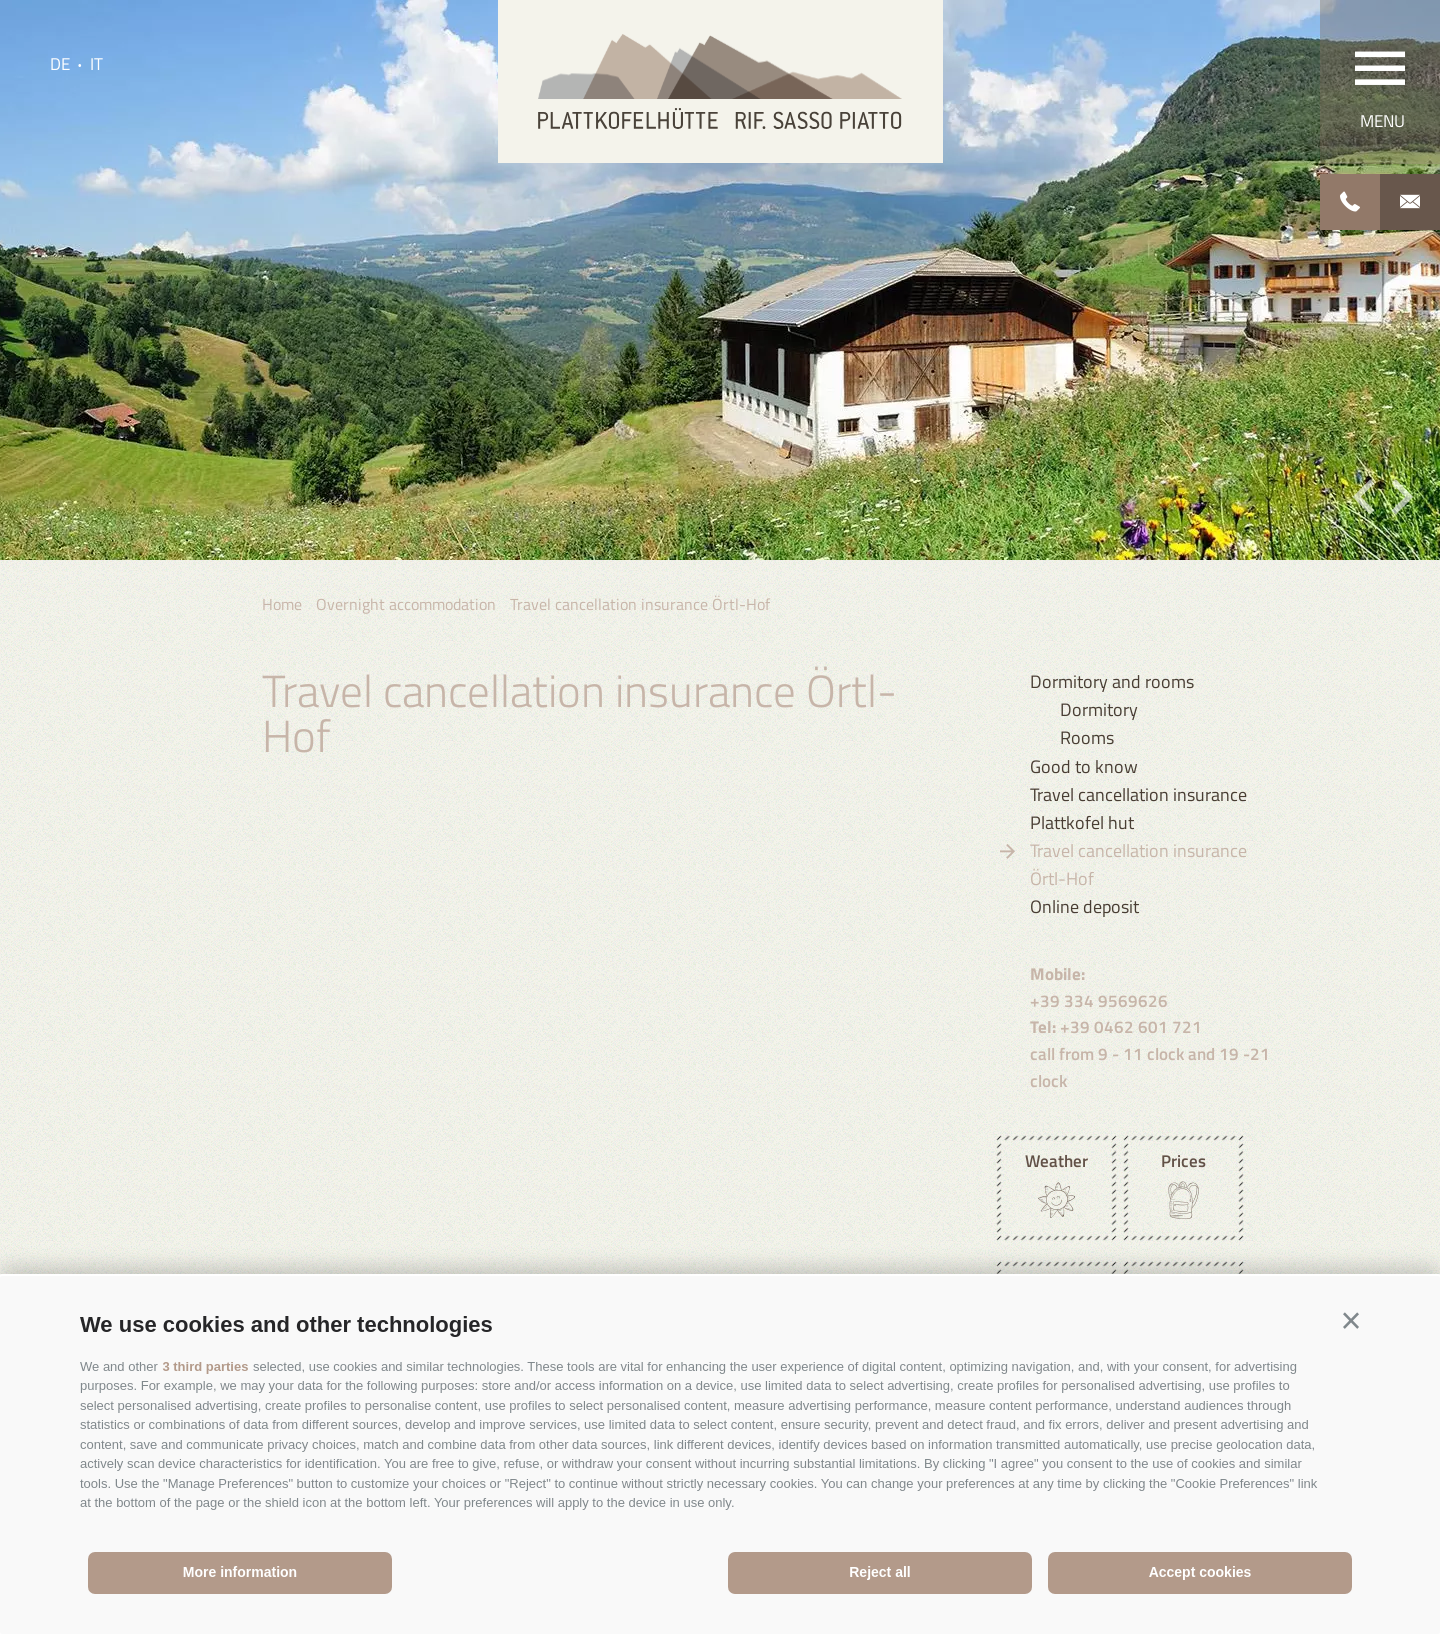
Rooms (1087, 737)
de (60, 64)
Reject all (879, 1572)
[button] (1351, 1321)
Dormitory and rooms (1112, 681)
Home (282, 604)
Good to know (1084, 766)
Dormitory (1099, 709)
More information (240, 1572)
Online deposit (1084, 906)
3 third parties (205, 1366)
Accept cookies (1200, 1572)
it (96, 64)
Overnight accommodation (406, 604)
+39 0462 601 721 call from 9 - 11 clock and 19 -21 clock (1150, 1053)
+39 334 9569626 (1099, 987)
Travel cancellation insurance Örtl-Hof (640, 604)
